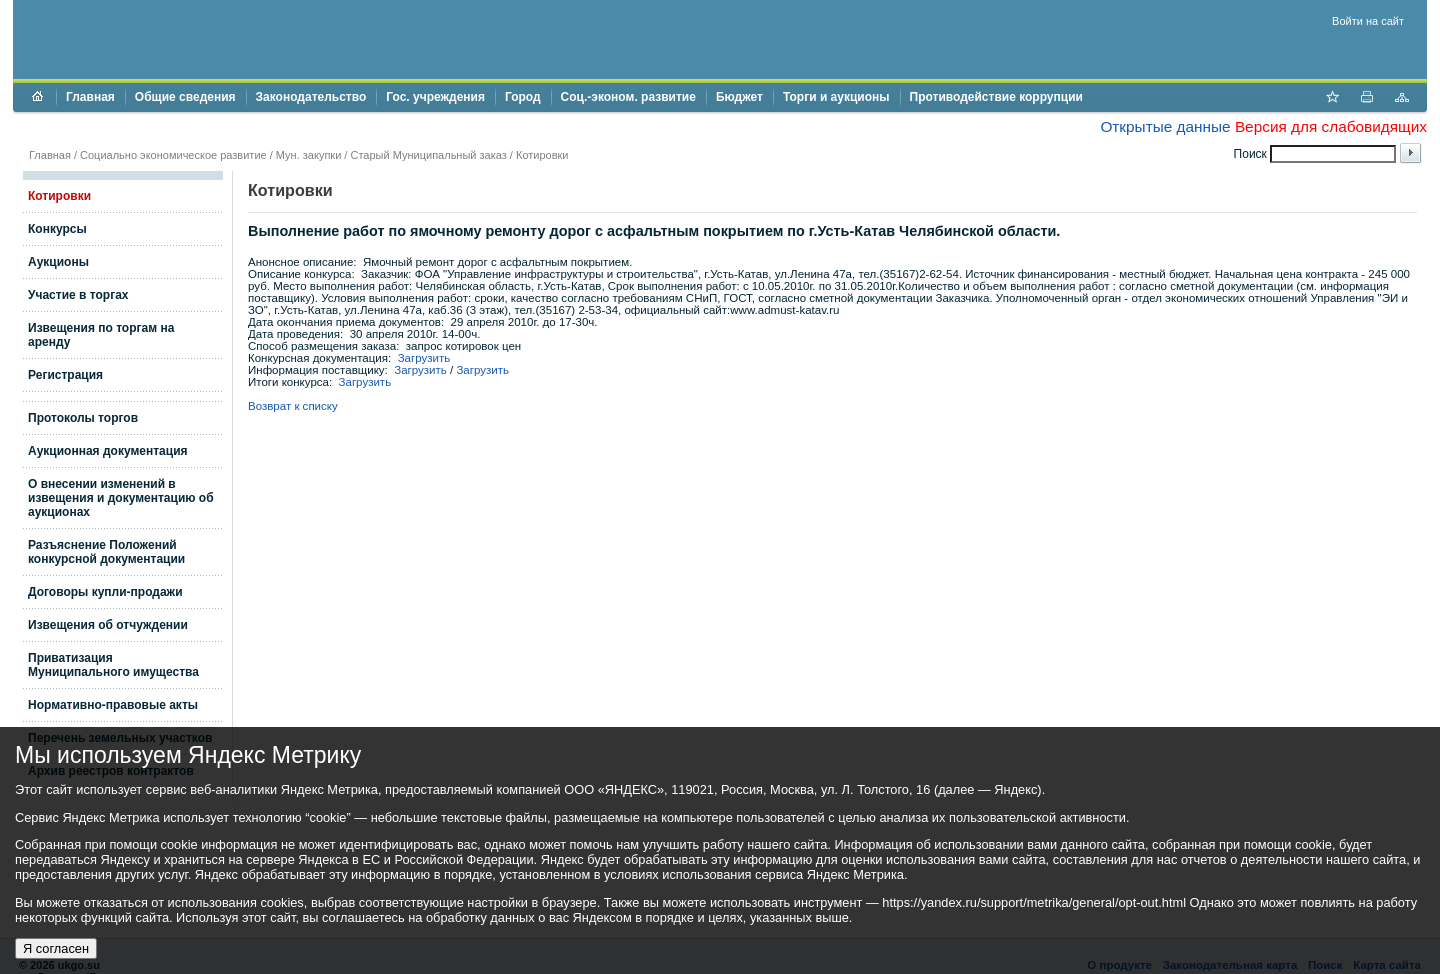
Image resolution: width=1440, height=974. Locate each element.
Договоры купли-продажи (105, 592)
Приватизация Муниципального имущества (113, 665)
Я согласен (56, 948)
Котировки (542, 155)
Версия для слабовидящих (1331, 126)
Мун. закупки (308, 155)
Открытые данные (1165, 126)
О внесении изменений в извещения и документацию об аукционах (121, 498)
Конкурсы (57, 229)
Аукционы (58, 262)
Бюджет (739, 97)
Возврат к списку (293, 406)
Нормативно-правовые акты (113, 705)
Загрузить (424, 358)
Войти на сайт (1368, 21)
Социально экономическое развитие (173, 155)
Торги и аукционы (836, 97)
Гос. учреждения (435, 97)
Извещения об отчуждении (108, 625)
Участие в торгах (78, 295)
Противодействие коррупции (996, 97)
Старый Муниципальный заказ (428, 155)
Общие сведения (185, 97)
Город (523, 97)
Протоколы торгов (83, 418)
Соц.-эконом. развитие (628, 97)
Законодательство (311, 97)
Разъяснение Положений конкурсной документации (106, 552)
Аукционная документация (108, 451)
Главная (90, 97)
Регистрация (65, 375)
